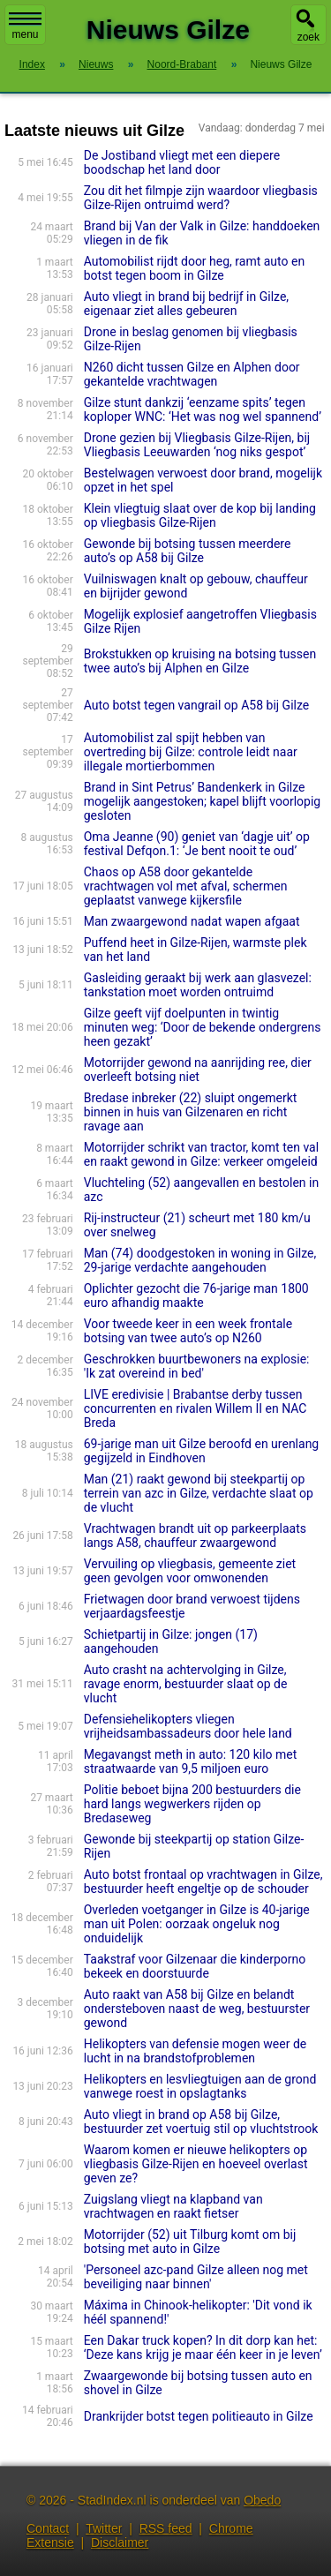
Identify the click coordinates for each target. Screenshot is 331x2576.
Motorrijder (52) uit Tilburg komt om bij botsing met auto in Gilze (190, 2241)
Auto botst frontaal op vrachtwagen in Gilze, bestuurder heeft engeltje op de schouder (203, 1881)
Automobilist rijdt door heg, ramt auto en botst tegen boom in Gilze (194, 268)
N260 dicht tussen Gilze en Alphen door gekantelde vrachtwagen (192, 374)
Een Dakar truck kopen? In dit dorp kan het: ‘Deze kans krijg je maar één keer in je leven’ (203, 2347)
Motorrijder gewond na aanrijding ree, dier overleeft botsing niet (198, 1069)
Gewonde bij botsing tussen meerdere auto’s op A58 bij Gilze (187, 551)
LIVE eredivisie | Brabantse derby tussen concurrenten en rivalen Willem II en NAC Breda (195, 1408)
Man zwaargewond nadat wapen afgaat (192, 921)
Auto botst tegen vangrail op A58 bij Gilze (196, 705)
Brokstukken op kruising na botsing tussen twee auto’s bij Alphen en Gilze (200, 661)
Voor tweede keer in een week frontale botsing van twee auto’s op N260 (188, 1331)
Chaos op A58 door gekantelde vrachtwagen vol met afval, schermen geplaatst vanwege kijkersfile (186, 886)
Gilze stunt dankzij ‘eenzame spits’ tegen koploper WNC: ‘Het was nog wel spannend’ (202, 409)
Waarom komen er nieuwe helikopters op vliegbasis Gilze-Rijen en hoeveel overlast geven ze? (196, 2164)
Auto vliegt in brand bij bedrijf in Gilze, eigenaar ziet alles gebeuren (186, 303)
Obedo (262, 2500)
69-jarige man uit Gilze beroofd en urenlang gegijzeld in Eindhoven (202, 1451)
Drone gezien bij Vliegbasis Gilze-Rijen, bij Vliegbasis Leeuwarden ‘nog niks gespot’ (197, 445)
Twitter (104, 2528)
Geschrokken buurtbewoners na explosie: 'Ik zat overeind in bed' (197, 1366)
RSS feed (165, 2528)
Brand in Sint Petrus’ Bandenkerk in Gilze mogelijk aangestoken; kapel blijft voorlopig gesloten (202, 801)
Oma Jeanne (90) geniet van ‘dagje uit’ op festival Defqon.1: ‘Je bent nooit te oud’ (197, 844)
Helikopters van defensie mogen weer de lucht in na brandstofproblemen (195, 2051)
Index (32, 64)
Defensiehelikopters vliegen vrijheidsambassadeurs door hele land (188, 1726)
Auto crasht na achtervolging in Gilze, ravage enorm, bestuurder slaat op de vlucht (186, 1684)
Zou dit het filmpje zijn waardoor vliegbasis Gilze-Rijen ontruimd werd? (201, 198)
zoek (308, 37)
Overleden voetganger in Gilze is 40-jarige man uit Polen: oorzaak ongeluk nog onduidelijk (197, 1924)
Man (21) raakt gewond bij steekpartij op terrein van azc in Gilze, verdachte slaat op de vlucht (198, 1493)
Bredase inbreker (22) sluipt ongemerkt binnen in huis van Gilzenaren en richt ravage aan (190, 1112)
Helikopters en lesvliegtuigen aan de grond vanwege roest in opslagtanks (200, 2086)
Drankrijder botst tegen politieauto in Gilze (198, 2416)
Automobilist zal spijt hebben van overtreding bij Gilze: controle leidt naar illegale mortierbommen (190, 752)
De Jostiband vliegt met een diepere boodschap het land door (182, 162)
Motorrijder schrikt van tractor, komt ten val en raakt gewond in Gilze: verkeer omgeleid (201, 1154)
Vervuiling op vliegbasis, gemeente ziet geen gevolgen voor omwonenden (190, 1571)
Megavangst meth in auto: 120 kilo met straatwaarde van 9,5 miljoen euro (190, 1761)
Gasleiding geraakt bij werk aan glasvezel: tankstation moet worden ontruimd (198, 985)
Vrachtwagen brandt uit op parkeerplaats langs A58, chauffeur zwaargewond (195, 1535)
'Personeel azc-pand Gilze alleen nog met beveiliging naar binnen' (196, 2277)
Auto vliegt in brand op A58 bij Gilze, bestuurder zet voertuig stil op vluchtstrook (201, 2121)
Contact (47, 2528)
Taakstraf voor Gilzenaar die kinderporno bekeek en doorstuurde (195, 1966)
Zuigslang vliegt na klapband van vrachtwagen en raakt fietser (173, 2206)
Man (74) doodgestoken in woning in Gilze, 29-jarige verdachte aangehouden (200, 1260)
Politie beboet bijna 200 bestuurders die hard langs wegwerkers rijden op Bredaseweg (192, 1804)
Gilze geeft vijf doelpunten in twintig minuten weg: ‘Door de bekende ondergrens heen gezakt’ (202, 1027)
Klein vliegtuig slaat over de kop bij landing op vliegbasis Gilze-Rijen (200, 515)
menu (25, 26)
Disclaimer (119, 2542)
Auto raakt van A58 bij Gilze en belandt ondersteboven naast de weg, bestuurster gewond (197, 2008)
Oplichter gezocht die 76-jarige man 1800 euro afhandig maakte (196, 1295)
